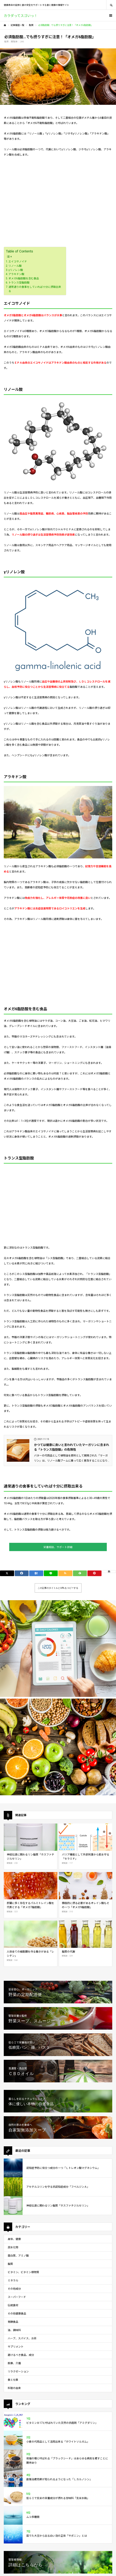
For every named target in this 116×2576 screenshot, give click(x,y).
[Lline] (51, 1573)
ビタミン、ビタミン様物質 (23, 2272)
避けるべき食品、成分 (21, 2354)
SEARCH (111, 5)
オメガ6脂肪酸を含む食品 (23, 278)
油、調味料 (14, 2330)
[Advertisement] (58, 199)
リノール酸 (15, 265)
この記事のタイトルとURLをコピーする (58, 1587)
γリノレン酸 (15, 269)
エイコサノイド (17, 261)
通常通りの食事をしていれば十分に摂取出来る (34, 289)
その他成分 (14, 2288)
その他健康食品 (17, 2313)
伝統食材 (13, 2305)
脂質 (6, 41)
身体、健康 (14, 2239)
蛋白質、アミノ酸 (18, 2255)
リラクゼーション (18, 2371)
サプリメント (16, 2346)
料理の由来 (14, 2388)
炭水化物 (13, 2247)
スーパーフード (17, 2297)
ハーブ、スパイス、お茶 (22, 2338)
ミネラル (13, 2280)
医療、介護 (14, 2363)
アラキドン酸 (16, 274)
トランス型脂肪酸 (19, 282)
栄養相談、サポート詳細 (57, 1546)
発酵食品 (13, 2321)
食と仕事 (13, 2379)
